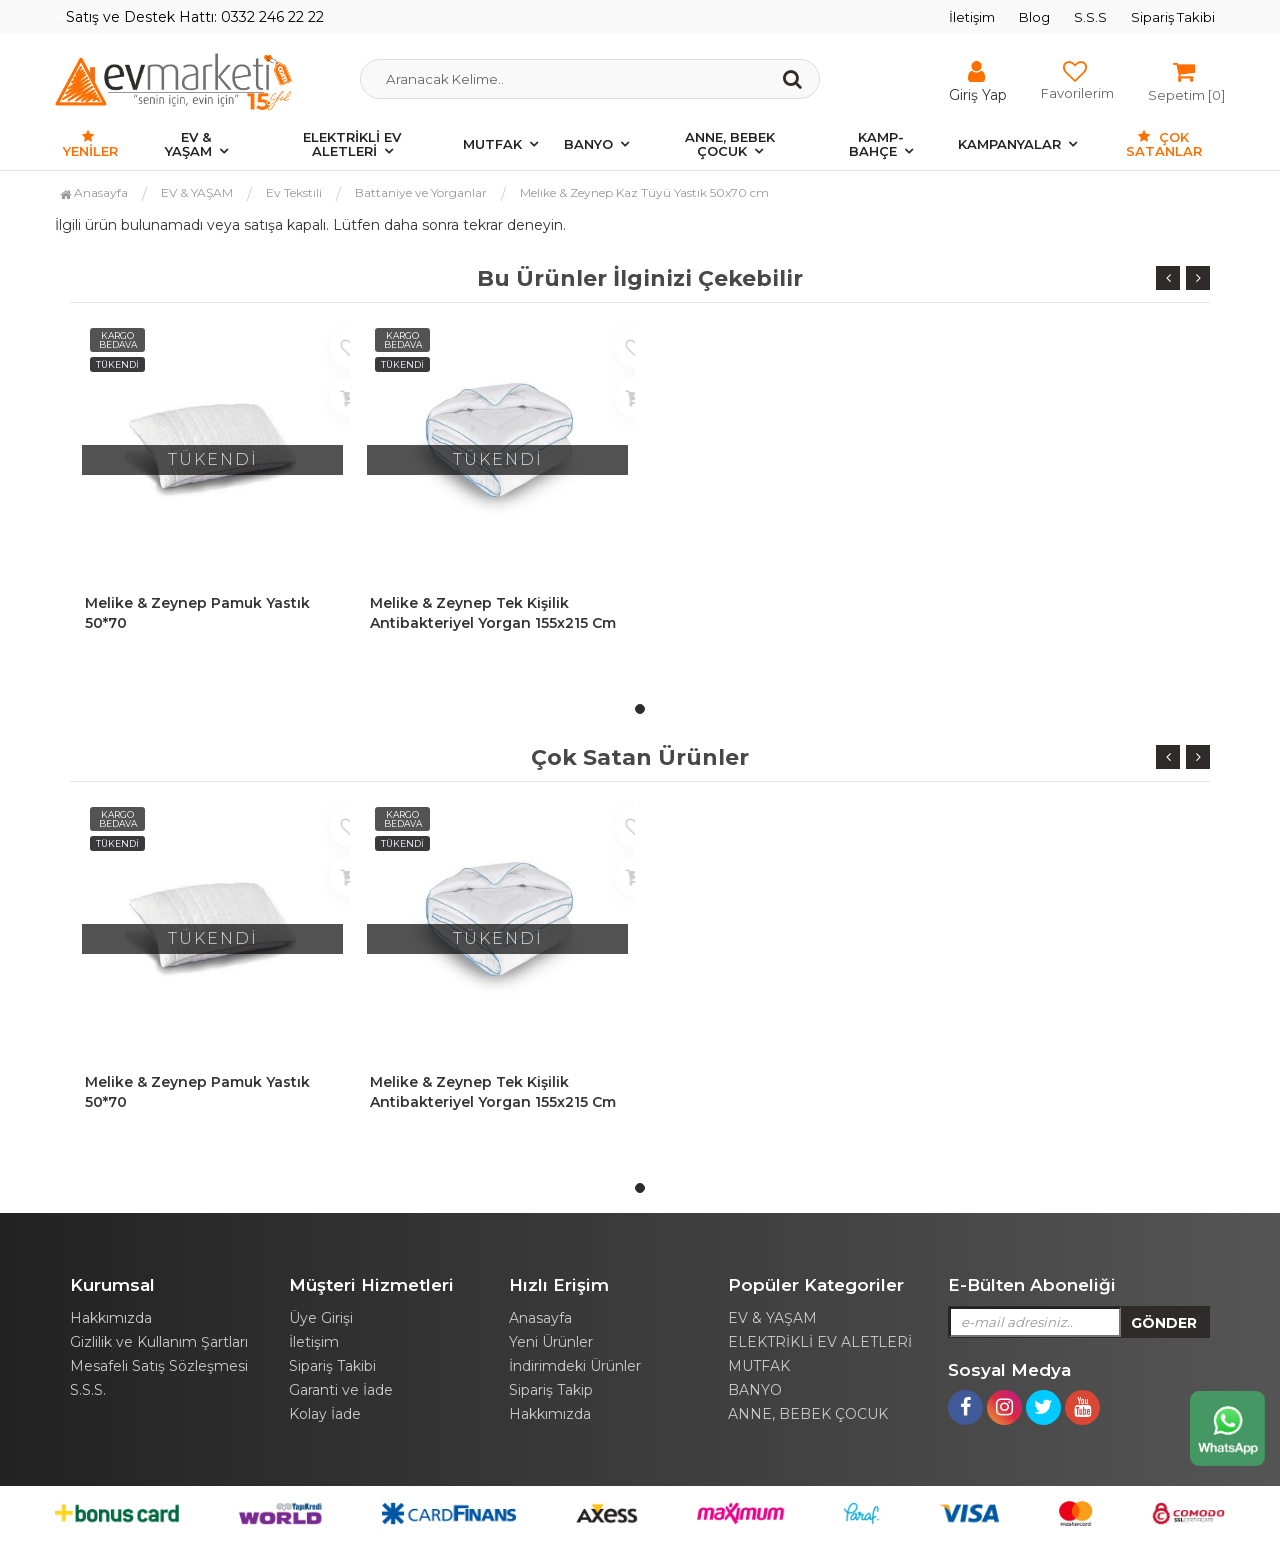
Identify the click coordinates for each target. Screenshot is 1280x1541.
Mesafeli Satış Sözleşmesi (159, 1366)
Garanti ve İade (341, 1390)
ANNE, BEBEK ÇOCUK (730, 144)
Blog (1034, 17)
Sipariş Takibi (1173, 17)
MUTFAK (492, 144)
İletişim (972, 17)
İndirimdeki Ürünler (575, 1366)
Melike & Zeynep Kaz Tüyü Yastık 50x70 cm (644, 192)
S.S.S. (88, 1390)
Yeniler (90, 144)
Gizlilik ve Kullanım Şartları (159, 1342)
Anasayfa (94, 192)
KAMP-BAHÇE (876, 144)
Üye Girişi (321, 1318)
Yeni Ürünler (551, 1342)
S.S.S (1090, 17)
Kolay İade (325, 1414)
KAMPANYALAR (1009, 144)
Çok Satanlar (1164, 144)
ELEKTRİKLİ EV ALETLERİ (352, 144)
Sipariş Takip (551, 1390)
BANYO (588, 144)
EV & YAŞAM (188, 144)
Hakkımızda (111, 1318)
